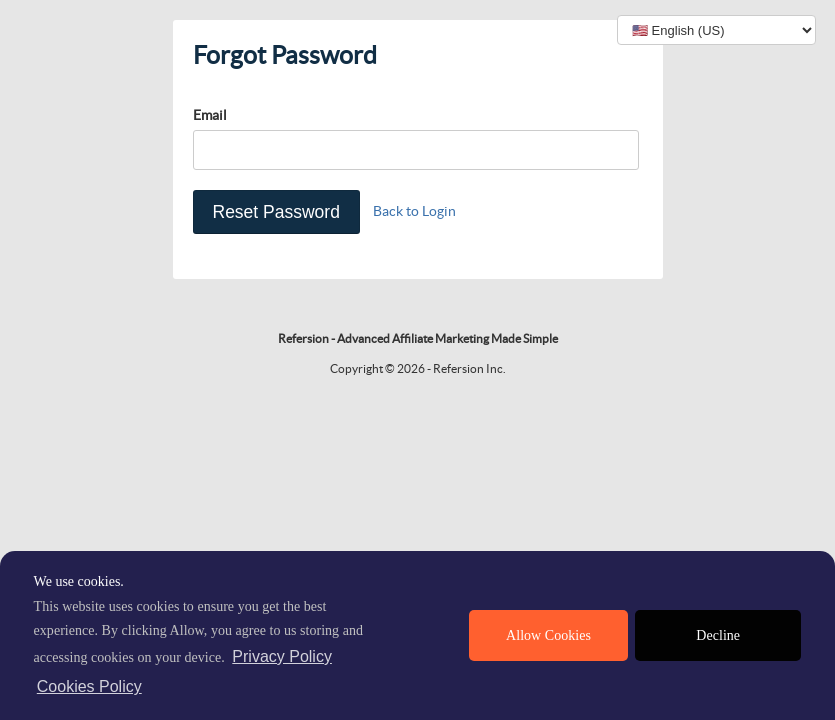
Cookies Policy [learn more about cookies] (89, 686)
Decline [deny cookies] (718, 635)
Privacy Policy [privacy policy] (282, 656)
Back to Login (414, 211)
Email (210, 115)
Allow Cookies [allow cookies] (548, 635)
